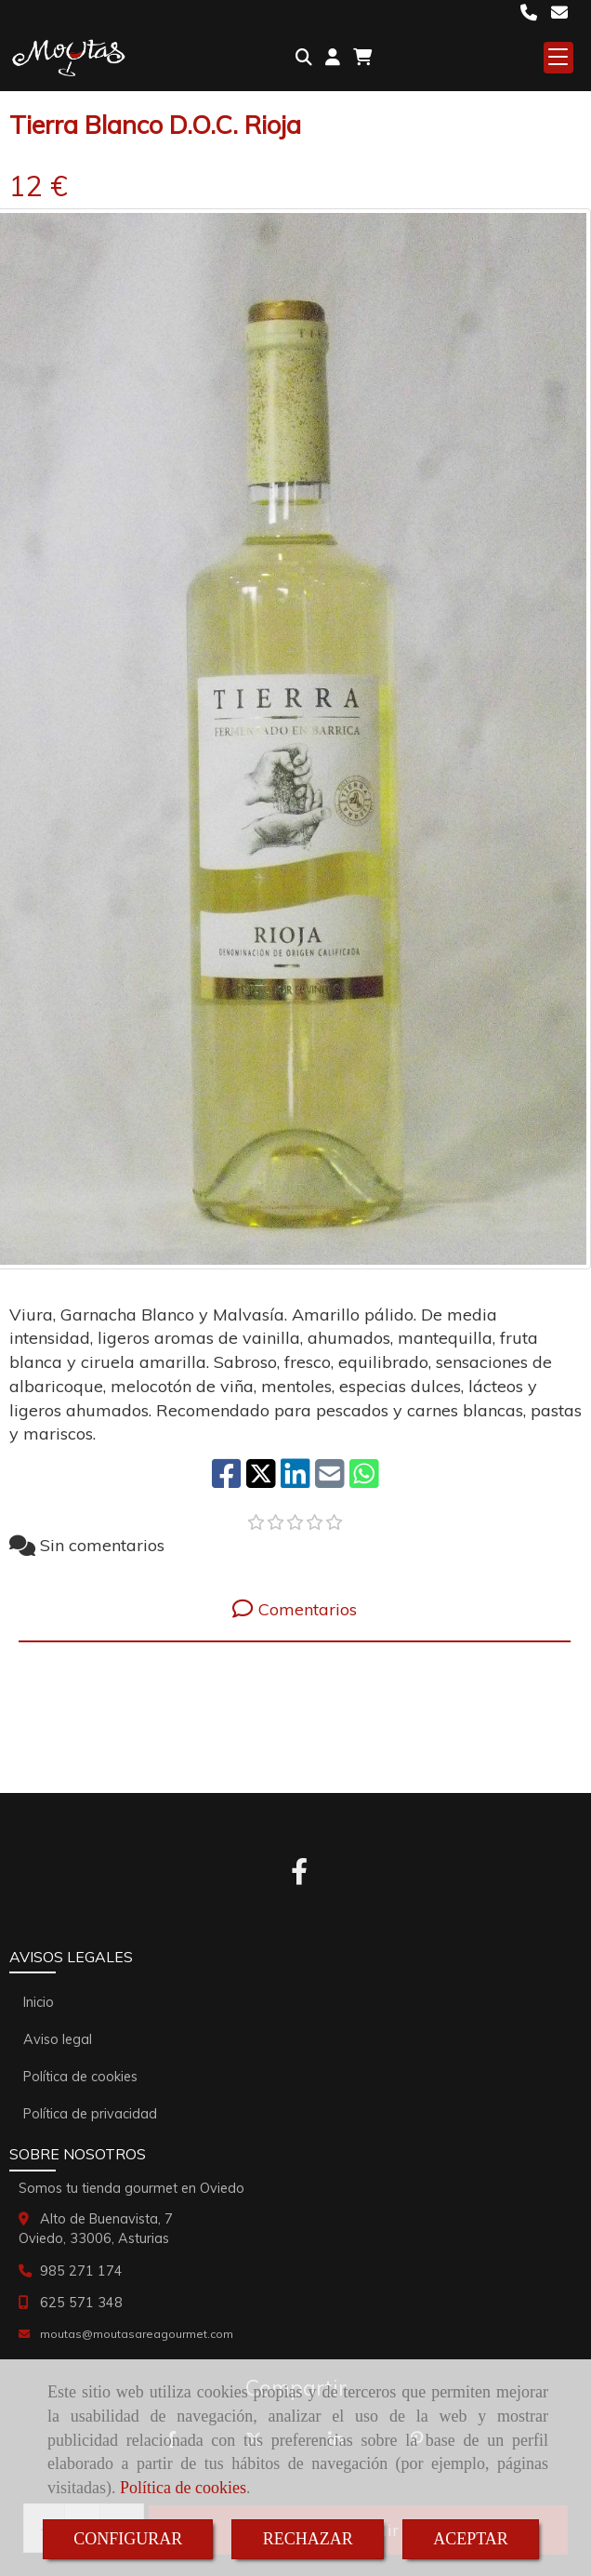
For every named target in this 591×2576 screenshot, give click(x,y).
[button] (333, 57)
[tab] (295, 1609)
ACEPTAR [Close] (470, 2539)
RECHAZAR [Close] (308, 2539)
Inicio (38, 2002)
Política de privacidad (90, 2113)
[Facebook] (299, 1876)
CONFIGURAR (127, 2539)
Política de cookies (183, 2487)
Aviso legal (57, 2039)
